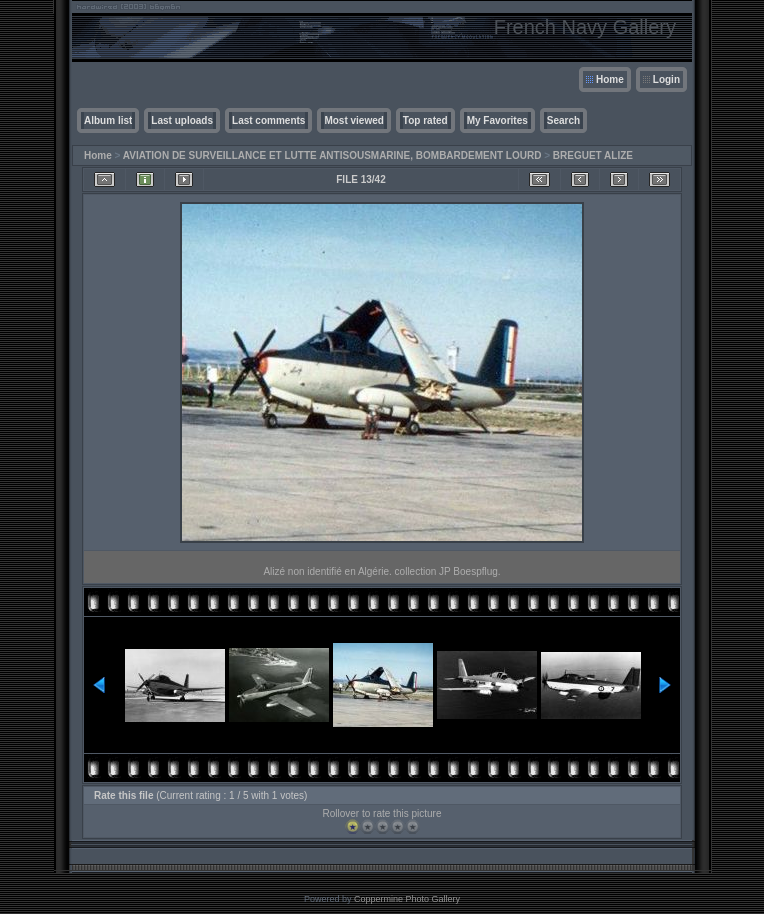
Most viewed (353, 120)
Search (563, 120)
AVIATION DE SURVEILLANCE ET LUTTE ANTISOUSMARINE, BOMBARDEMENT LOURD (332, 155)
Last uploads (182, 120)
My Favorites (497, 120)
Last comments (268, 120)
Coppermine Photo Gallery (407, 899)
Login (666, 79)
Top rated (425, 120)
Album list (108, 120)
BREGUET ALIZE (593, 155)
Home (610, 79)
